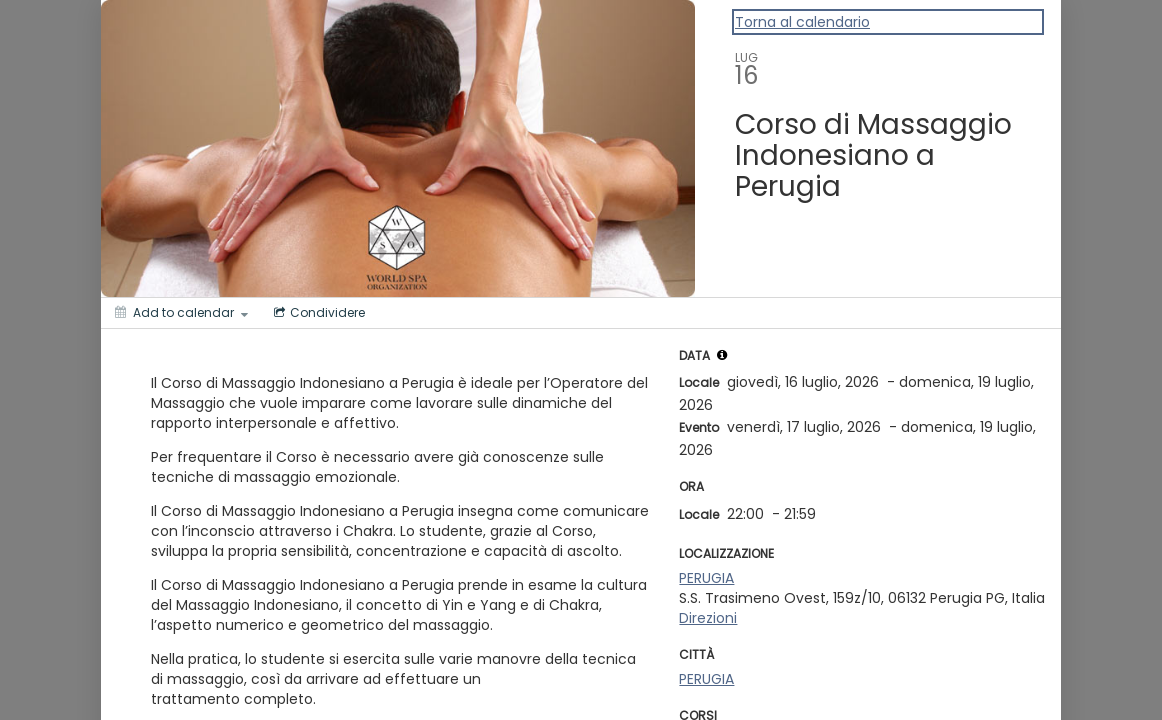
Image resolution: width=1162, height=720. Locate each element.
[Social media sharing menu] (317, 313)
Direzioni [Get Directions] (708, 618)
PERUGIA (706, 578)
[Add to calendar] (181, 313)
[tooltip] (722, 355)
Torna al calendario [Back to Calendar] (802, 22)
